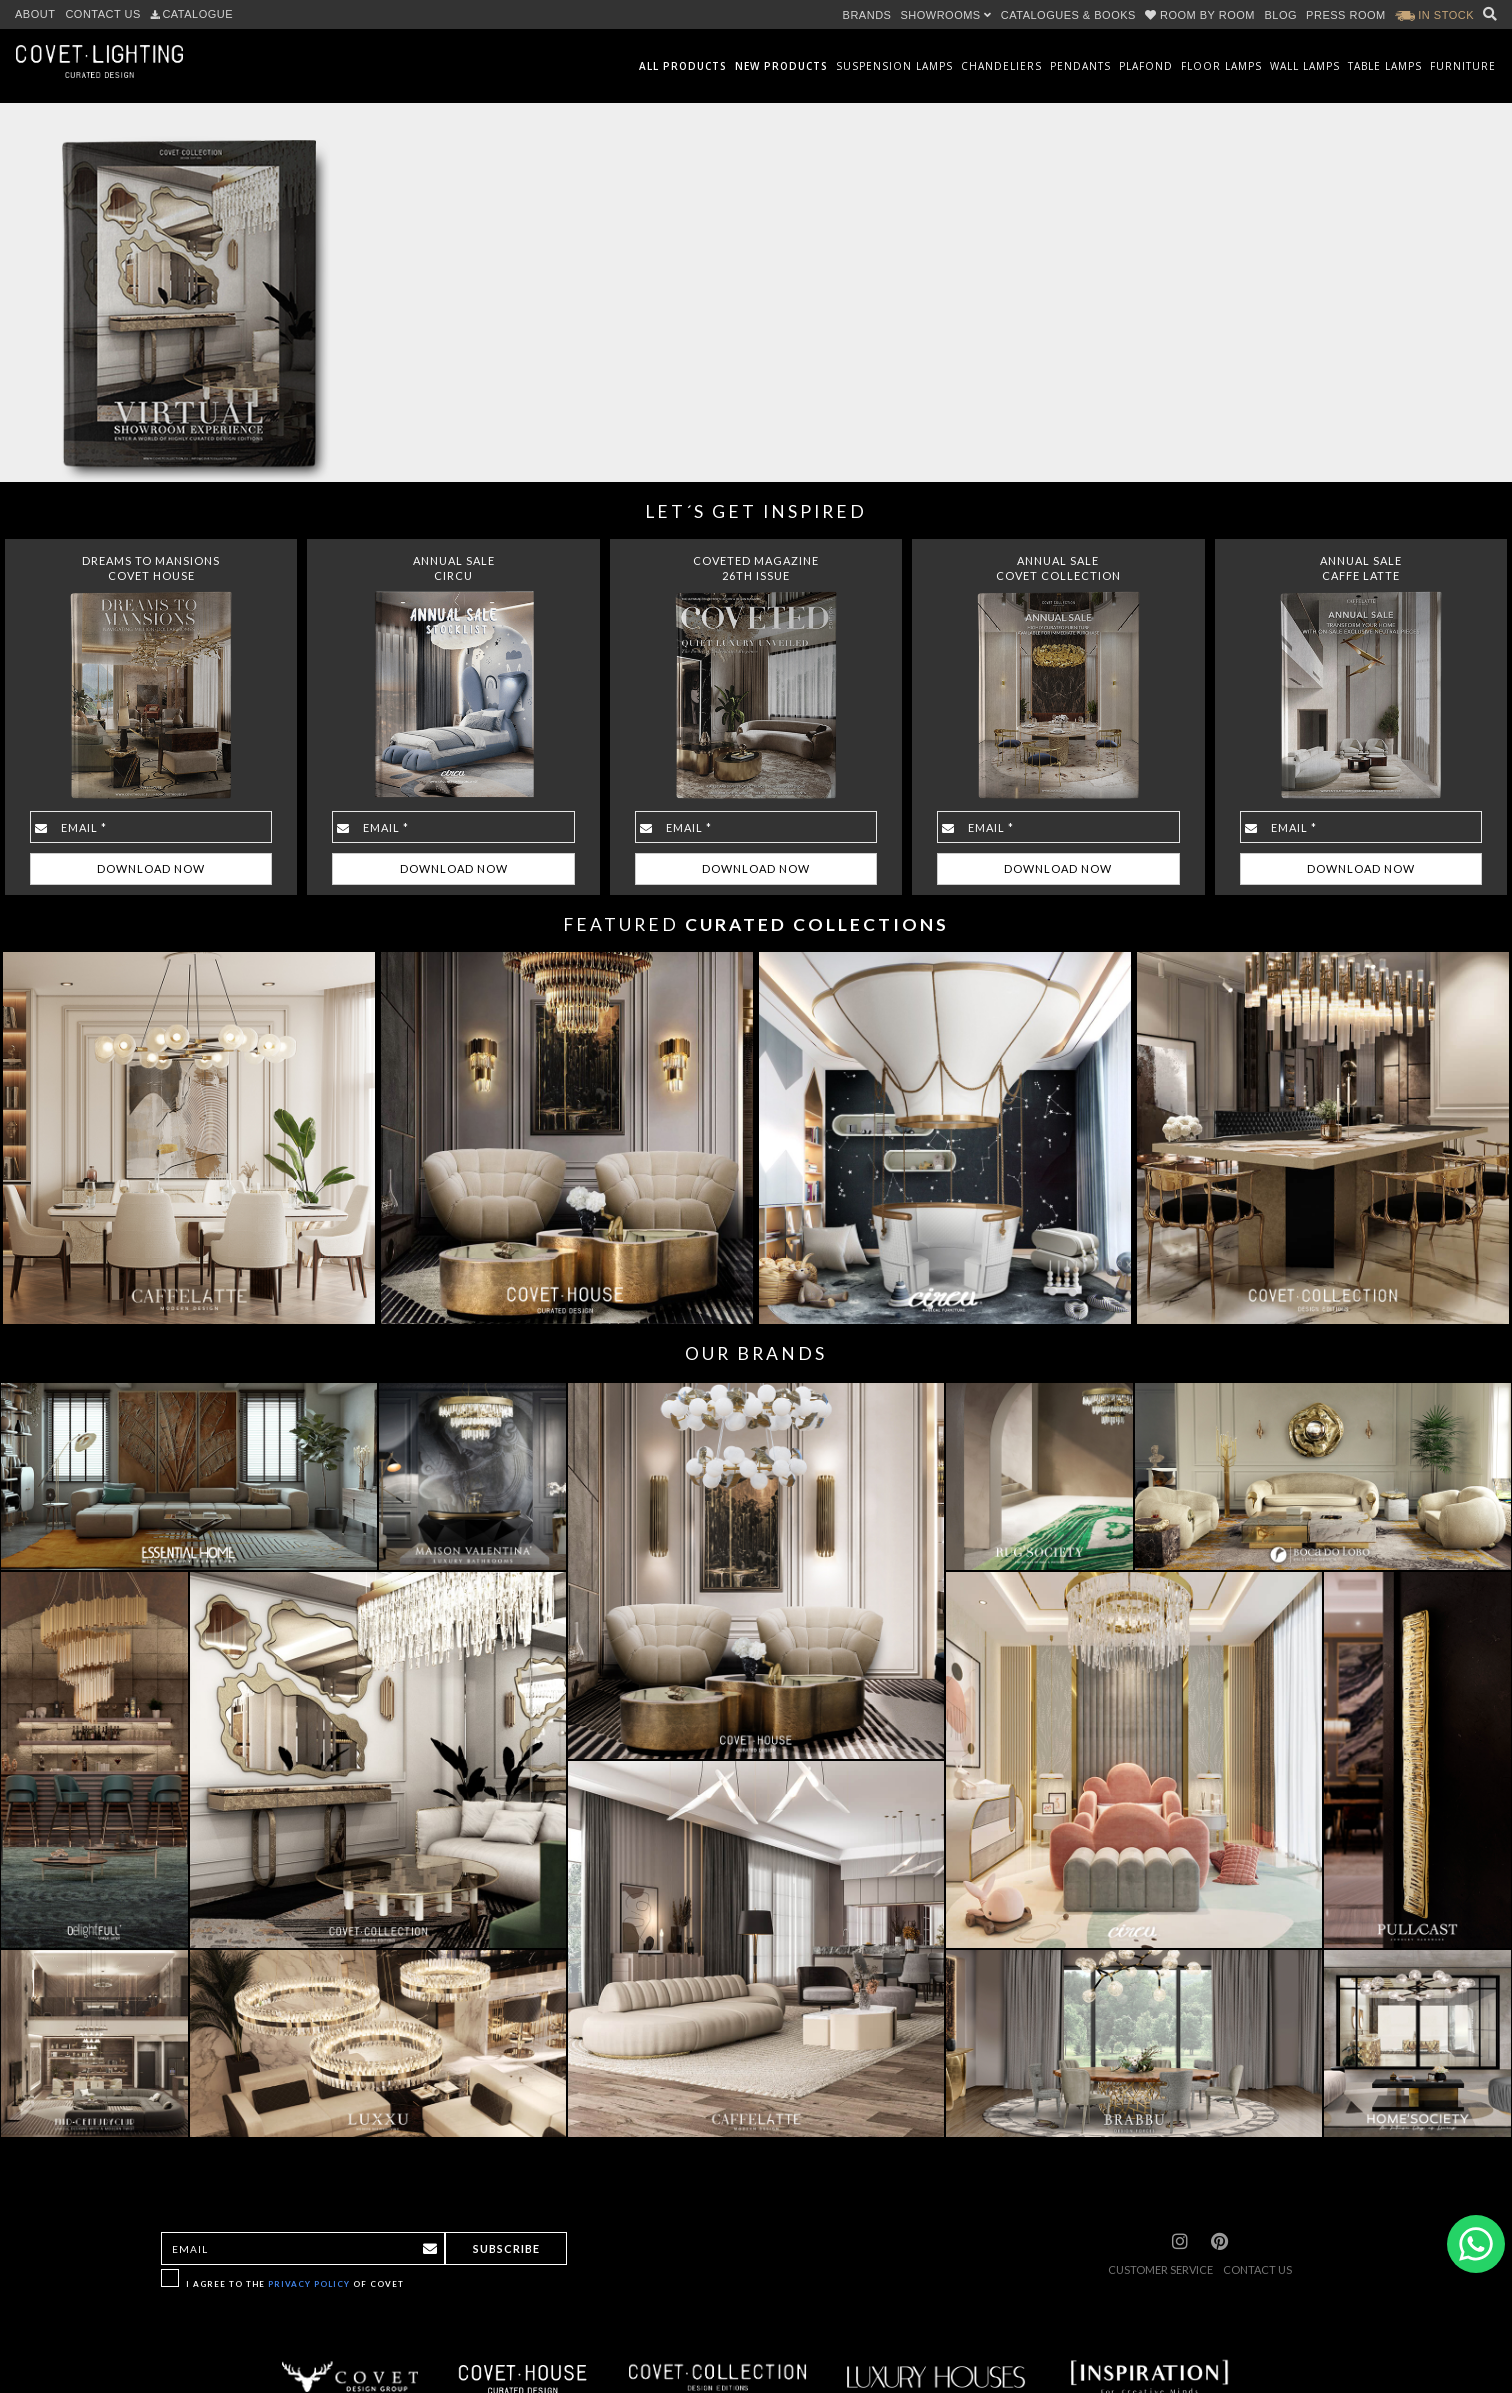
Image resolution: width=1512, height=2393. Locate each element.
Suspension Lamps (894, 66)
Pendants (1080, 66)
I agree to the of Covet (295, 2284)
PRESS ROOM (1346, 15)
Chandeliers (1001, 66)
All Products (683, 66)
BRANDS (867, 15)
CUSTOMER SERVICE (1160, 2269)
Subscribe (506, 2248)
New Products (781, 66)
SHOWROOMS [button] (945, 15)
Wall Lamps (1305, 66)
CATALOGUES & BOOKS (1068, 15)
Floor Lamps (1221, 66)
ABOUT (35, 14)
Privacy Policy (309, 2284)
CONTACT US (103, 14)
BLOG (1281, 15)
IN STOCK (1434, 15)
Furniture (1463, 66)
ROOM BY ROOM (1202, 15)
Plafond (1146, 66)
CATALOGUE (192, 14)
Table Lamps (1385, 66)
